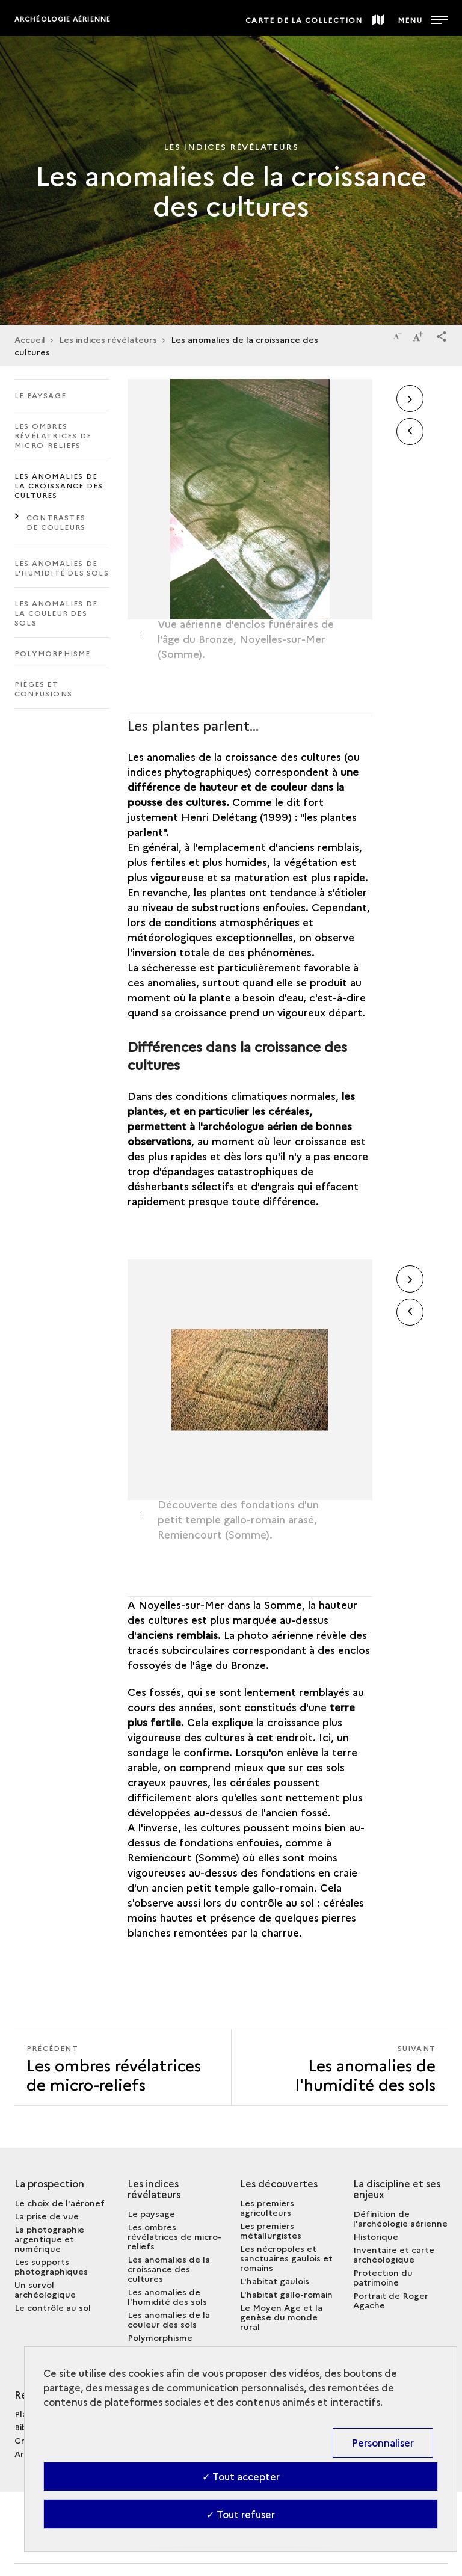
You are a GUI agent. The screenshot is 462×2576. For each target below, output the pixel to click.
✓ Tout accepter (241, 2476)
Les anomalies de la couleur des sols (55, 612)
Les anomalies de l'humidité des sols (61, 567)
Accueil (29, 339)
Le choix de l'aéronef (59, 2202)
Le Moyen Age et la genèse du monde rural (281, 2316)
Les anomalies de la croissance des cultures (58, 485)
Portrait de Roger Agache (390, 2300)
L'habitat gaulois (274, 2281)
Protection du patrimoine (383, 2277)
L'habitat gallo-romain (286, 2294)
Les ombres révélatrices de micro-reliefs (52, 435)
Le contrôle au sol (52, 2307)
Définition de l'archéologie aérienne (400, 2218)
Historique (375, 2236)
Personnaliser (383, 2442)
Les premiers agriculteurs (267, 2207)
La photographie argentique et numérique (49, 2238)
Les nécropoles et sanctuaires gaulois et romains (286, 2257)
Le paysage (40, 395)
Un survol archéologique (45, 2289)
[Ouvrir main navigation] (423, 18)
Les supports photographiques (51, 2266)
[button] (442, 334)
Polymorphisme (52, 653)
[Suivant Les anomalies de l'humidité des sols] (340, 2067)
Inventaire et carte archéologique (393, 2254)
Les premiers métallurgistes (270, 2230)
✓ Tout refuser (240, 2514)
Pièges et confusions (43, 688)
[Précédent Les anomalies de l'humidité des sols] (122, 2067)
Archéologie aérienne (62, 18)
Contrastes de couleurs (55, 522)
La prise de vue (46, 2216)
